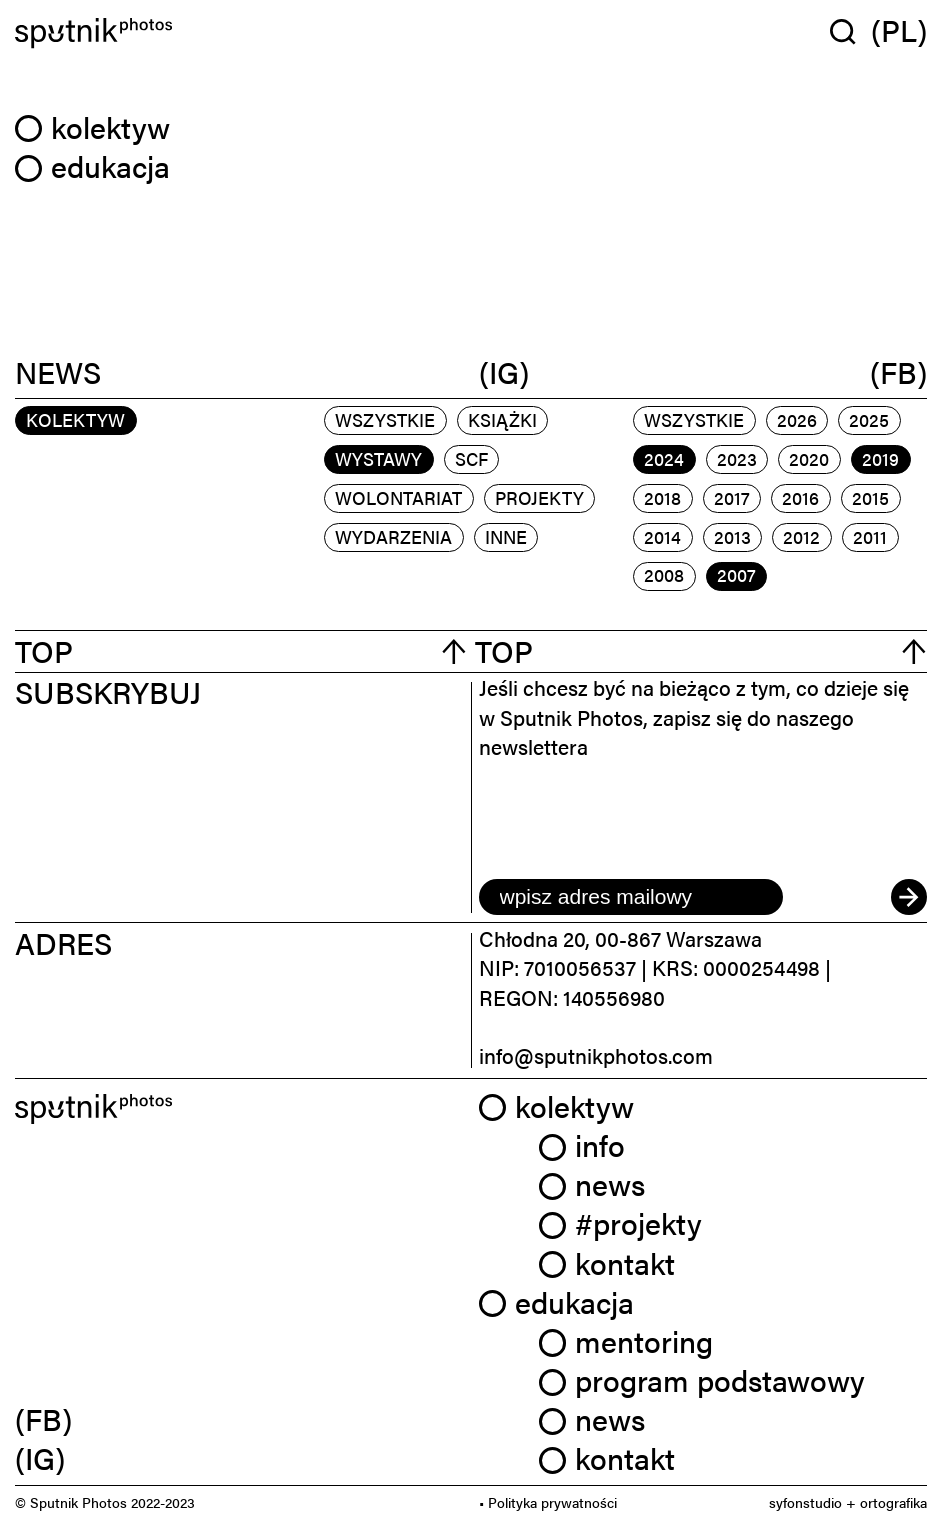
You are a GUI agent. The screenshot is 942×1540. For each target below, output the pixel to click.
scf (471, 458)
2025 (869, 419)
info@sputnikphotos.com (596, 1055)
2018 (662, 497)
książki (502, 419)
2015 (870, 497)
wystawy (378, 458)
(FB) (898, 372)
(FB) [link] (43, 1418)
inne (506, 536)
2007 (736, 574)
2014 (662, 536)
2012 (801, 536)
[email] (631, 897)
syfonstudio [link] (805, 1502)
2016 (800, 497)
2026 (797, 419)
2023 (737, 458)
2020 (809, 458)
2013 (732, 536)
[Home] (239, 33)
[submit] (909, 897)
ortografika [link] (893, 1502)
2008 (664, 574)
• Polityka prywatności (548, 1502)
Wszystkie (385, 419)
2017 (732, 497)
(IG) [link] (40, 1457)
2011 (870, 536)
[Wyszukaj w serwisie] (850, 31)
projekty (539, 497)
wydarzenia (393, 536)
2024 (664, 458)
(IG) (504, 372)
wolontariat (398, 497)
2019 (880, 458)
